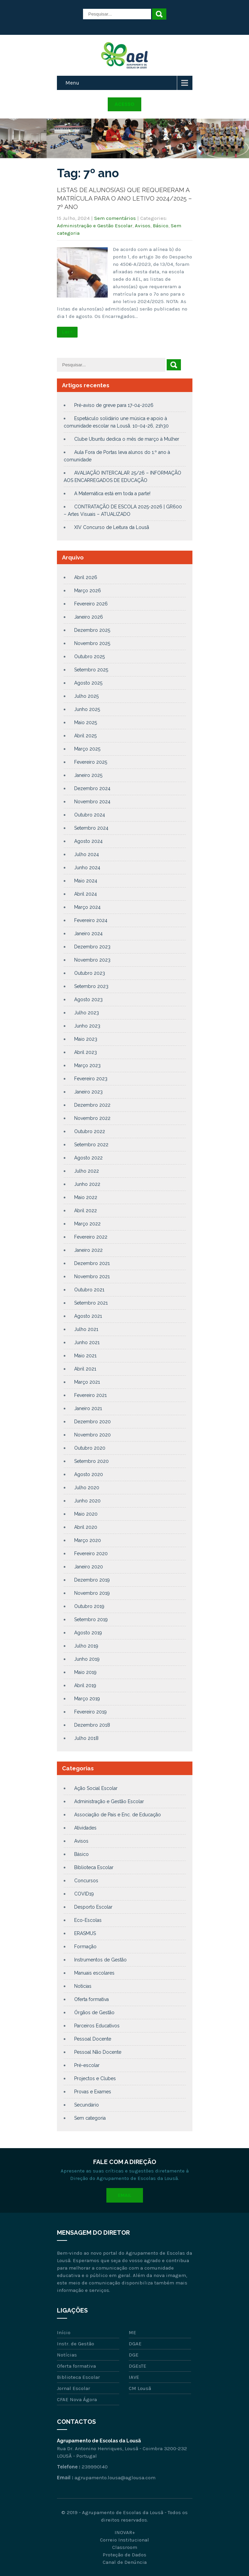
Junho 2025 (87, 709)
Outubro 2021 (89, 1289)
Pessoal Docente (92, 2039)
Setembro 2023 (91, 986)
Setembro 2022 (91, 1144)
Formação (85, 1946)
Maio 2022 (85, 1197)
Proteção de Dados (124, 2555)
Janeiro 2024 (88, 933)
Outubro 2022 (89, 1131)
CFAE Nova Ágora (77, 2399)
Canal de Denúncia (125, 2562)
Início (63, 2332)
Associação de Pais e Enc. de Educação (117, 1814)
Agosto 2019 (88, 1632)
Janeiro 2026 (88, 617)
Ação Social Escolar (96, 1788)
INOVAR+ (125, 2532)
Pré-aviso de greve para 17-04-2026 (113, 405)
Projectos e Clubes (95, 2078)
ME (132, 2332)
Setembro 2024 (91, 828)
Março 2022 (87, 1223)
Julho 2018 (86, 1738)
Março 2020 (87, 1540)
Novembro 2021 (92, 1276)
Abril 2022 (85, 1210)
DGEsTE (137, 2366)
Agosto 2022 (88, 1157)
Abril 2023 (85, 1052)
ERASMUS (85, 1933)
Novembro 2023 (92, 960)
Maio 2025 (85, 722)
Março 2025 (87, 749)
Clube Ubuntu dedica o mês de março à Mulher (126, 439)
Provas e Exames (92, 2091)
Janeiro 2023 (88, 1092)
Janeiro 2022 (88, 1250)
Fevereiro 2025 (90, 762)
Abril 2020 (85, 1527)
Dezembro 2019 (92, 1580)
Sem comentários (115, 218)
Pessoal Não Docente (97, 2052)
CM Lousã (140, 2388)
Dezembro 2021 (92, 1263)
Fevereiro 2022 (90, 1237)
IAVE (134, 2377)
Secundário (86, 2105)
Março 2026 (87, 590)
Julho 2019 (86, 1646)
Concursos (86, 1880)
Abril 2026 (85, 577)
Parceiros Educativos (97, 2025)
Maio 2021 (85, 1355)
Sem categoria (90, 2118)
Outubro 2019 (89, 1606)
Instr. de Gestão (75, 2344)
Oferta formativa (91, 1999)
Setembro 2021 (91, 1303)
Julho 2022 (86, 1171)
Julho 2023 (86, 1012)
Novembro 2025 (92, 643)
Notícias (82, 1986)
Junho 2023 (87, 1026)
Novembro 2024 (92, 801)
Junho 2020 (87, 1500)
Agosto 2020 (88, 1474)
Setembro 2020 (91, 1461)
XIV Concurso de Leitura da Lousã (111, 527)
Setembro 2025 (91, 669)
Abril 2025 (85, 735)
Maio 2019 (85, 1672)
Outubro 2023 (89, 973)
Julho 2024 (86, 854)
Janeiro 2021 (88, 1408)
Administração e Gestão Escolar (94, 226)
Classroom (124, 2547)
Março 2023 (87, 1065)
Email (124, 2195)
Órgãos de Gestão (94, 2012)
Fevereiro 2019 (90, 1712)
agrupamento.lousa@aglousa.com (115, 2478)
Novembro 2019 (92, 1593)
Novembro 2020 (92, 1435)
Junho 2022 (87, 1184)
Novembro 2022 (92, 1118)
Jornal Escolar (73, 2388)
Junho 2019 (87, 1659)
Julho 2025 (86, 696)
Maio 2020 (86, 1514)
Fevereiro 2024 (90, 920)
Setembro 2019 (91, 1619)
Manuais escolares (94, 1973)
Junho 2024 (87, 867)
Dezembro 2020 (92, 1421)
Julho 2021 (86, 1329)
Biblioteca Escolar (93, 1867)
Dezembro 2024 (92, 788)
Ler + (67, 332)
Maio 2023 (85, 1039)
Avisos (142, 226)
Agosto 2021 (88, 1316)
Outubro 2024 (89, 815)
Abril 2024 (85, 894)
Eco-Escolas (88, 1920)
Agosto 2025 (88, 683)
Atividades (85, 1828)
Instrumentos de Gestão (100, 1959)
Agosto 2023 (88, 999)
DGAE (135, 2344)
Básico (160, 226)
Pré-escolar (87, 2065)
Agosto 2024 (88, 841)
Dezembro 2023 (92, 946)
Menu (72, 82)
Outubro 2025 (89, 656)
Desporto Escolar (93, 1907)
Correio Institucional (124, 2540)
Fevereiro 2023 (90, 1078)
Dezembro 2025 (92, 630)
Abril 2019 (85, 1685)
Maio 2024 (85, 880)
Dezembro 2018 (92, 1725)
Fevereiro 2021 (90, 1395)
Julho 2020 (86, 1487)
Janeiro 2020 (88, 1566)
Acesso (124, 104)
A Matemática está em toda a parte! (112, 493)
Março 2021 (87, 1382)
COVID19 (84, 1893)
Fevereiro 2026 (91, 603)
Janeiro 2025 (88, 775)
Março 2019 (87, 1698)
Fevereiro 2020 (91, 1553)
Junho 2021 (87, 1342)
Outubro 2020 (89, 1448)
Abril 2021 (85, 1369)
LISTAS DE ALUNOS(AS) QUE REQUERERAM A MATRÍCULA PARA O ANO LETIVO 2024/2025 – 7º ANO (124, 198)
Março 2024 (87, 907)
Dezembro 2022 (92, 1105)
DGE (134, 2355)
